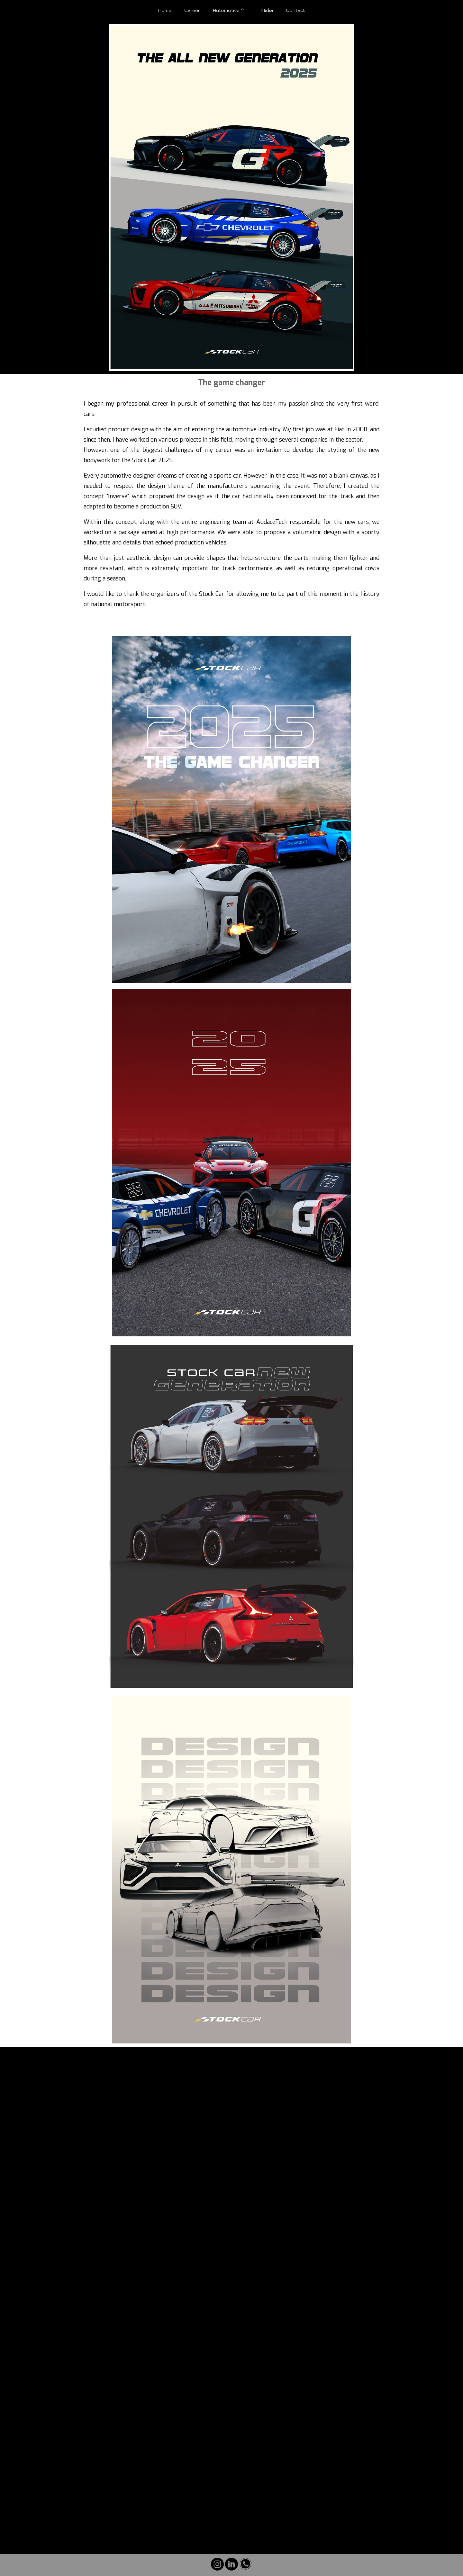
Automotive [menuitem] (226, 10)
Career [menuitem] (192, 10)
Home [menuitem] (164, 10)
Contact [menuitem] (295, 10)
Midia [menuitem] (267, 10)
